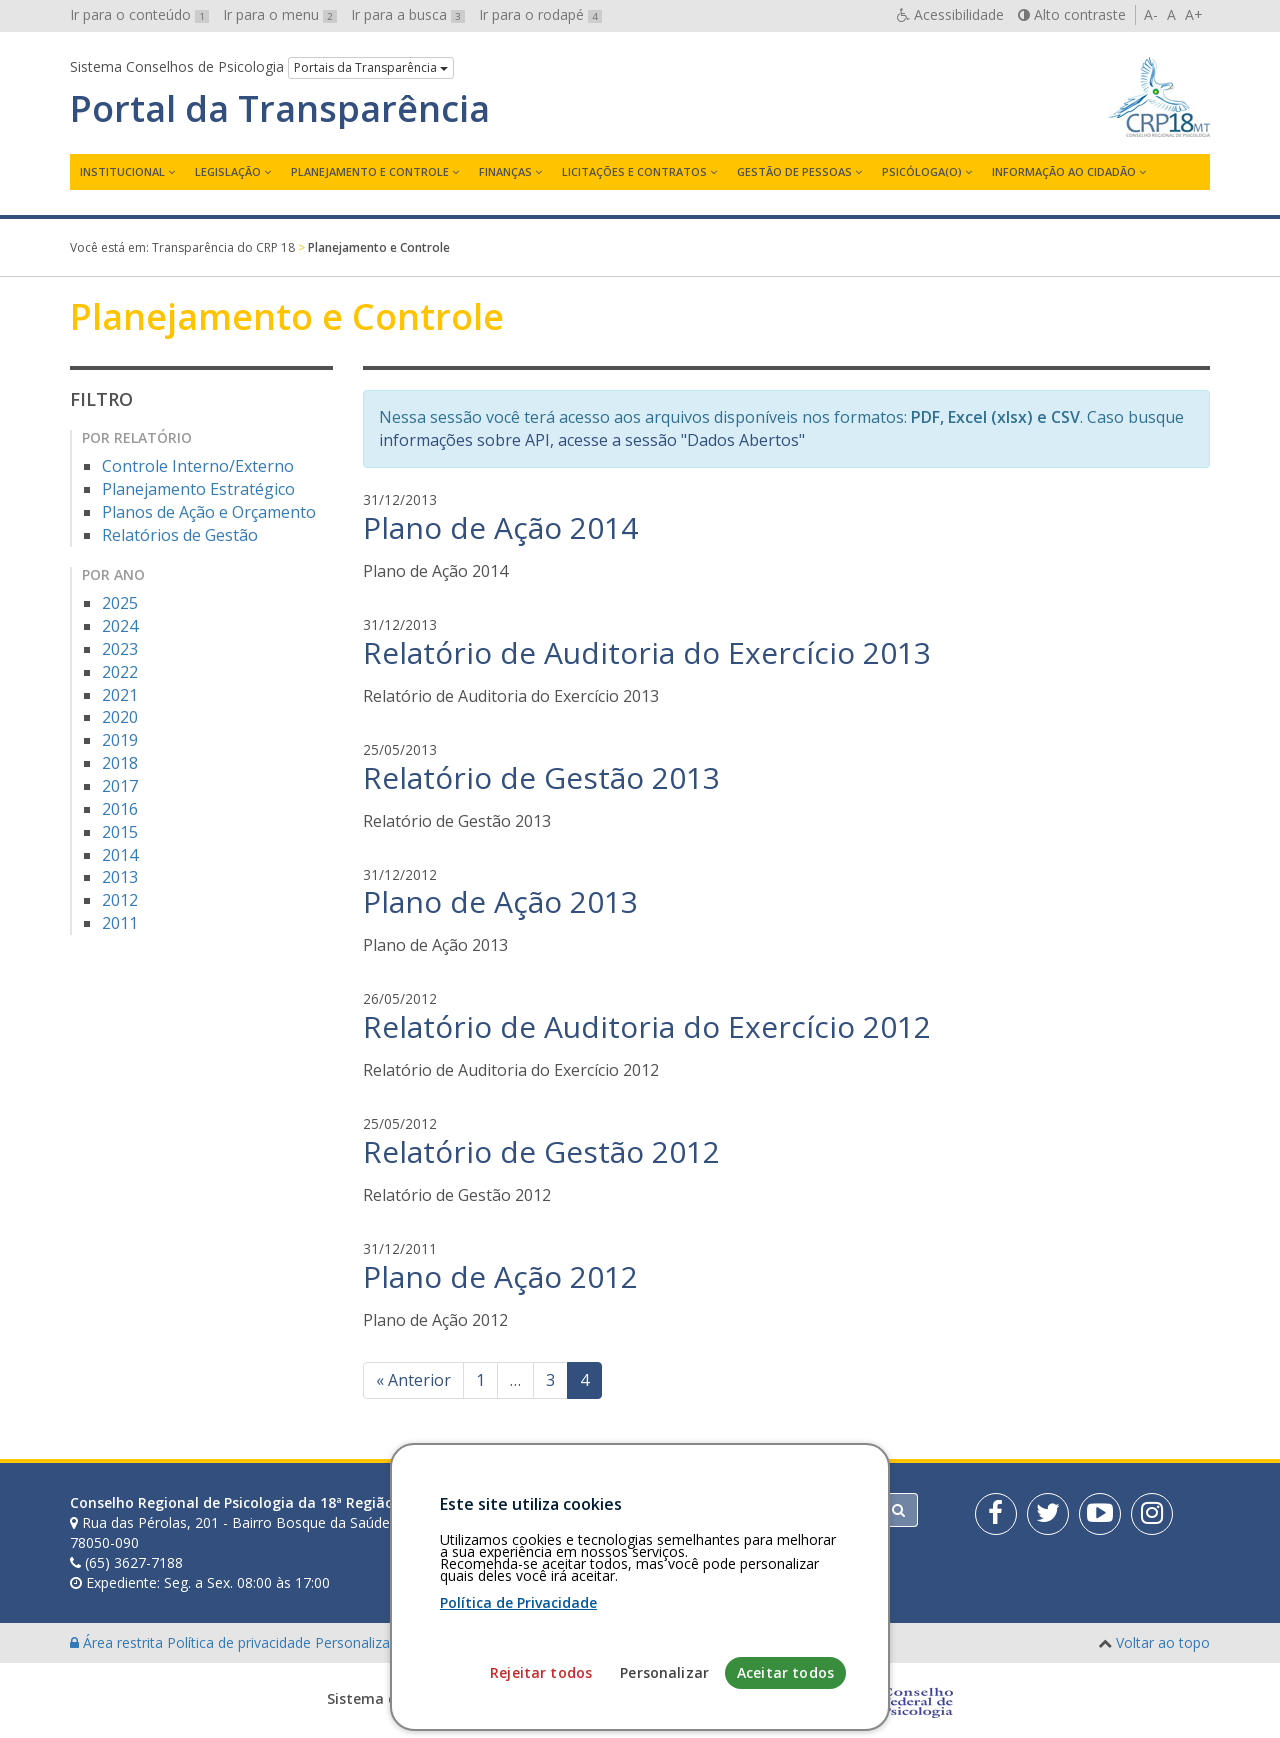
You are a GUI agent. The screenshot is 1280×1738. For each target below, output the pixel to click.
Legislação (228, 171)
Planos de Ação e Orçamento (209, 512)
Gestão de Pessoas (794, 171)
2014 (120, 855)
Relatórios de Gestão (180, 535)
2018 (120, 763)
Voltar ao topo (1163, 1642)
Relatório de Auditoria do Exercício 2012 (647, 1026)
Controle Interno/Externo (198, 466)
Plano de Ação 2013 (500, 901)
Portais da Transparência (371, 67)
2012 (120, 900)
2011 (120, 923)
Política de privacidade (241, 1642)
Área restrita (118, 1642)
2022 (120, 672)
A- (1151, 14)
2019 (120, 740)
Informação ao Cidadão (1064, 171)
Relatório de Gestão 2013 (541, 777)
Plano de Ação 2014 (500, 527)
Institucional (122, 171)
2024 (120, 626)
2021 (120, 695)
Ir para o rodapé (540, 14)
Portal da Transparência (280, 109)
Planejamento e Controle (370, 171)
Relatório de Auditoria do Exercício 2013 (647, 652)
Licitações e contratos (634, 171)
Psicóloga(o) (922, 171)
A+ (1194, 14)
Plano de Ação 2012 (500, 1276)
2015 (120, 832)
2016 (120, 809)
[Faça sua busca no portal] (719, 1510)
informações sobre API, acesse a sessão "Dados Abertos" (592, 440)
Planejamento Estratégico (198, 489)
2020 (120, 717)
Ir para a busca (408, 14)
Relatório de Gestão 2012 (541, 1151)
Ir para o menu (280, 14)
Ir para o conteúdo (139, 14)
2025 (120, 603)
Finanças (505, 171)
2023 (120, 649)
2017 (120, 786)
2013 (120, 877)
